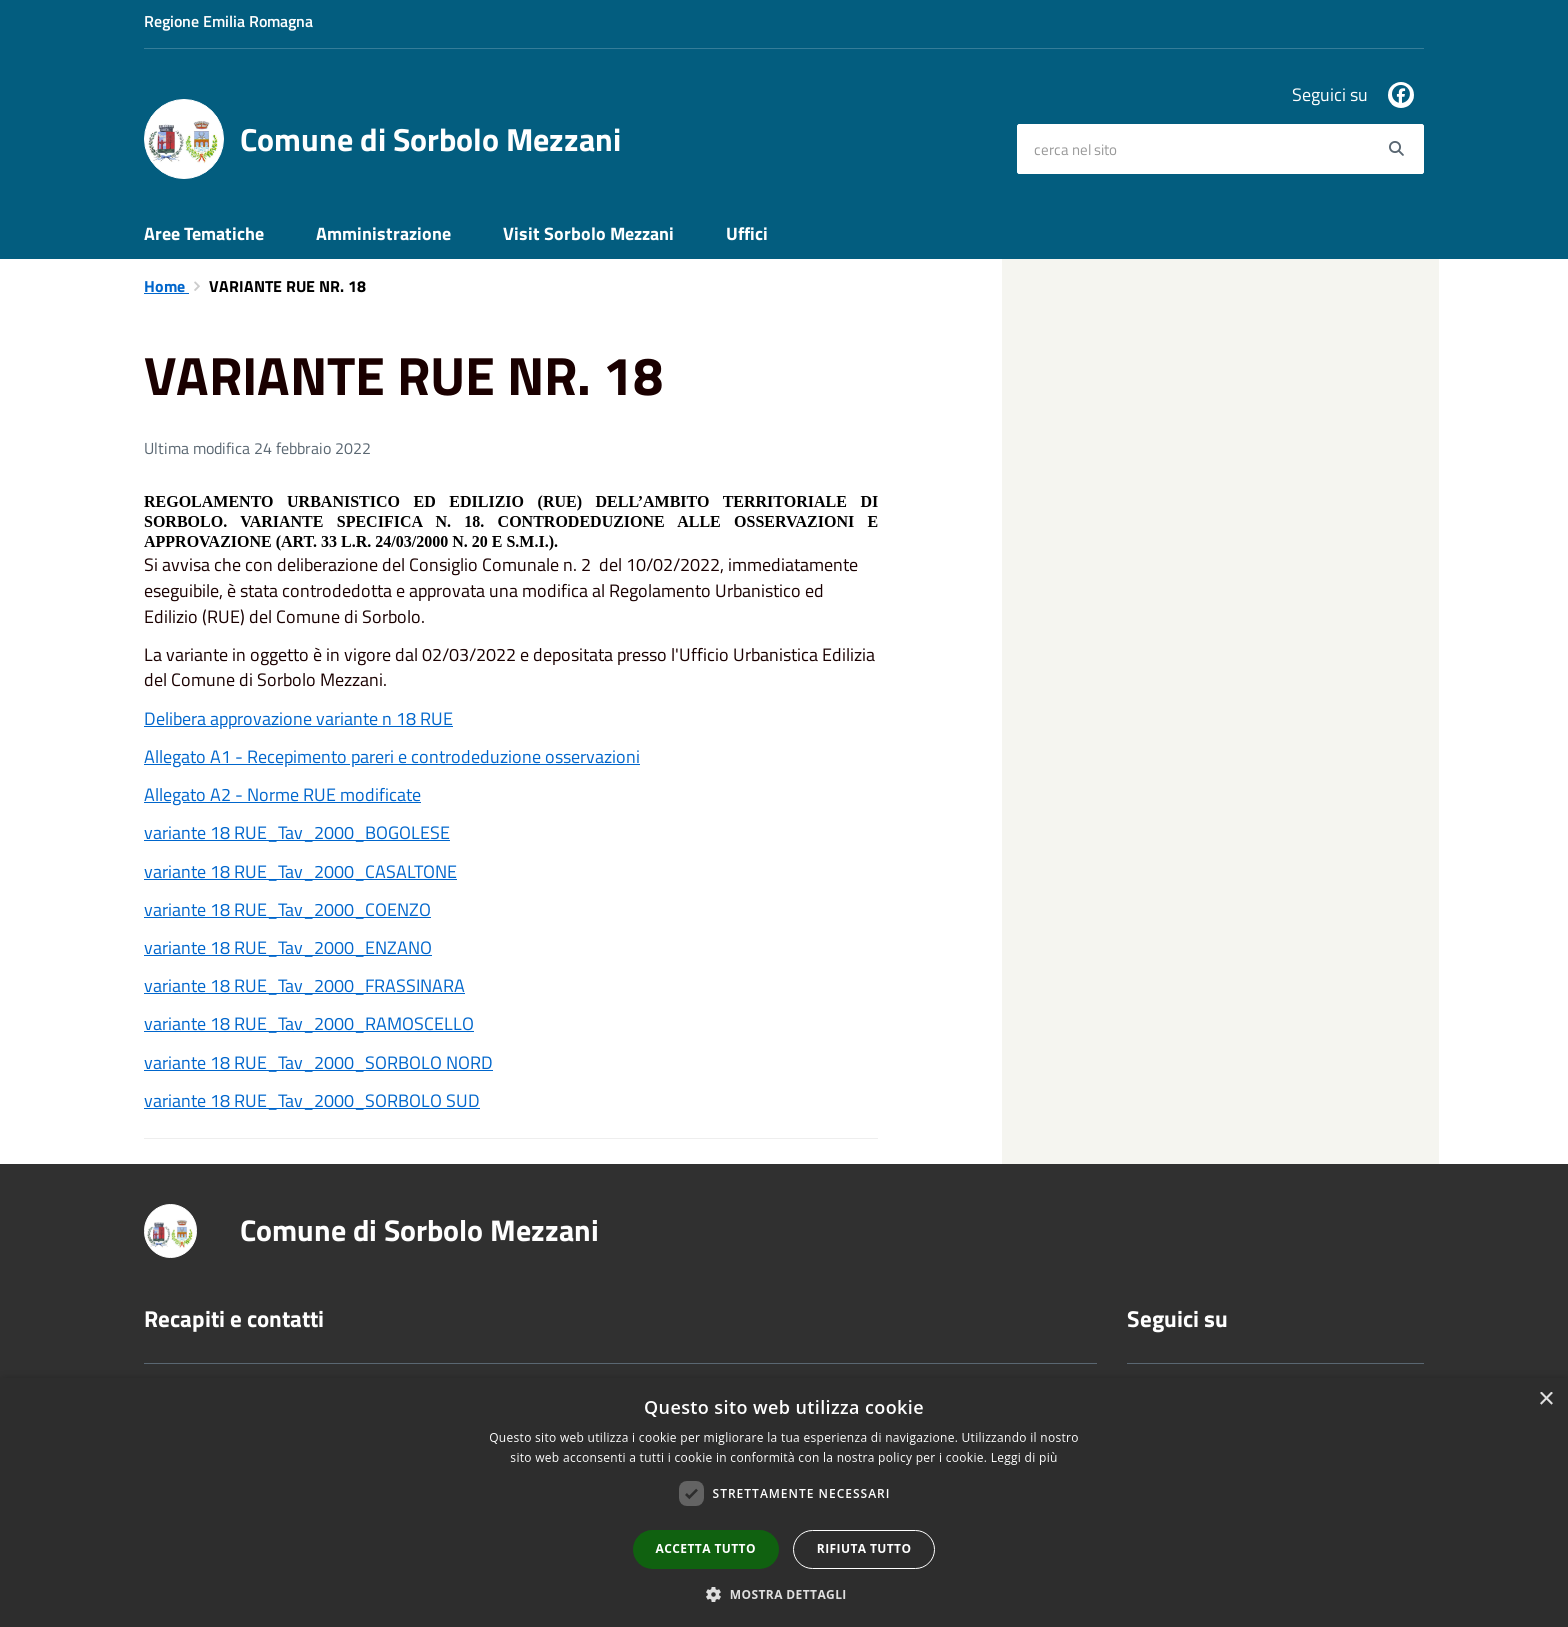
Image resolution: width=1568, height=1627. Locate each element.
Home (166, 286)
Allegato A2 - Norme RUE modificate (282, 794)
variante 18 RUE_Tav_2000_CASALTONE (300, 871)
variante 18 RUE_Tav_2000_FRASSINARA (304, 985)
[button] (784, 1593)
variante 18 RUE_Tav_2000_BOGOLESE (297, 832)
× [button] (1545, 1399)
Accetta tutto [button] (706, 1548)
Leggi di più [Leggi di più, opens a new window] (1024, 1457)
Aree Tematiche (204, 233)
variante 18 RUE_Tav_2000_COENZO (287, 909)
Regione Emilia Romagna (228, 21)
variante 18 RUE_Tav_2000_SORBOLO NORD (318, 1062)
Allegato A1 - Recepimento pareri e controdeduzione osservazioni (392, 756)
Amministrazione (383, 233)
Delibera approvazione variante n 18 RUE (298, 718)
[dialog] (784, 1502)
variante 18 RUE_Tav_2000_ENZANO (288, 947)
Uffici (747, 233)
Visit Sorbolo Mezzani (588, 233)
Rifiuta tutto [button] (864, 1548)
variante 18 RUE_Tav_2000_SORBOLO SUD (312, 1100)
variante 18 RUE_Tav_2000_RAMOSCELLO (309, 1023)
